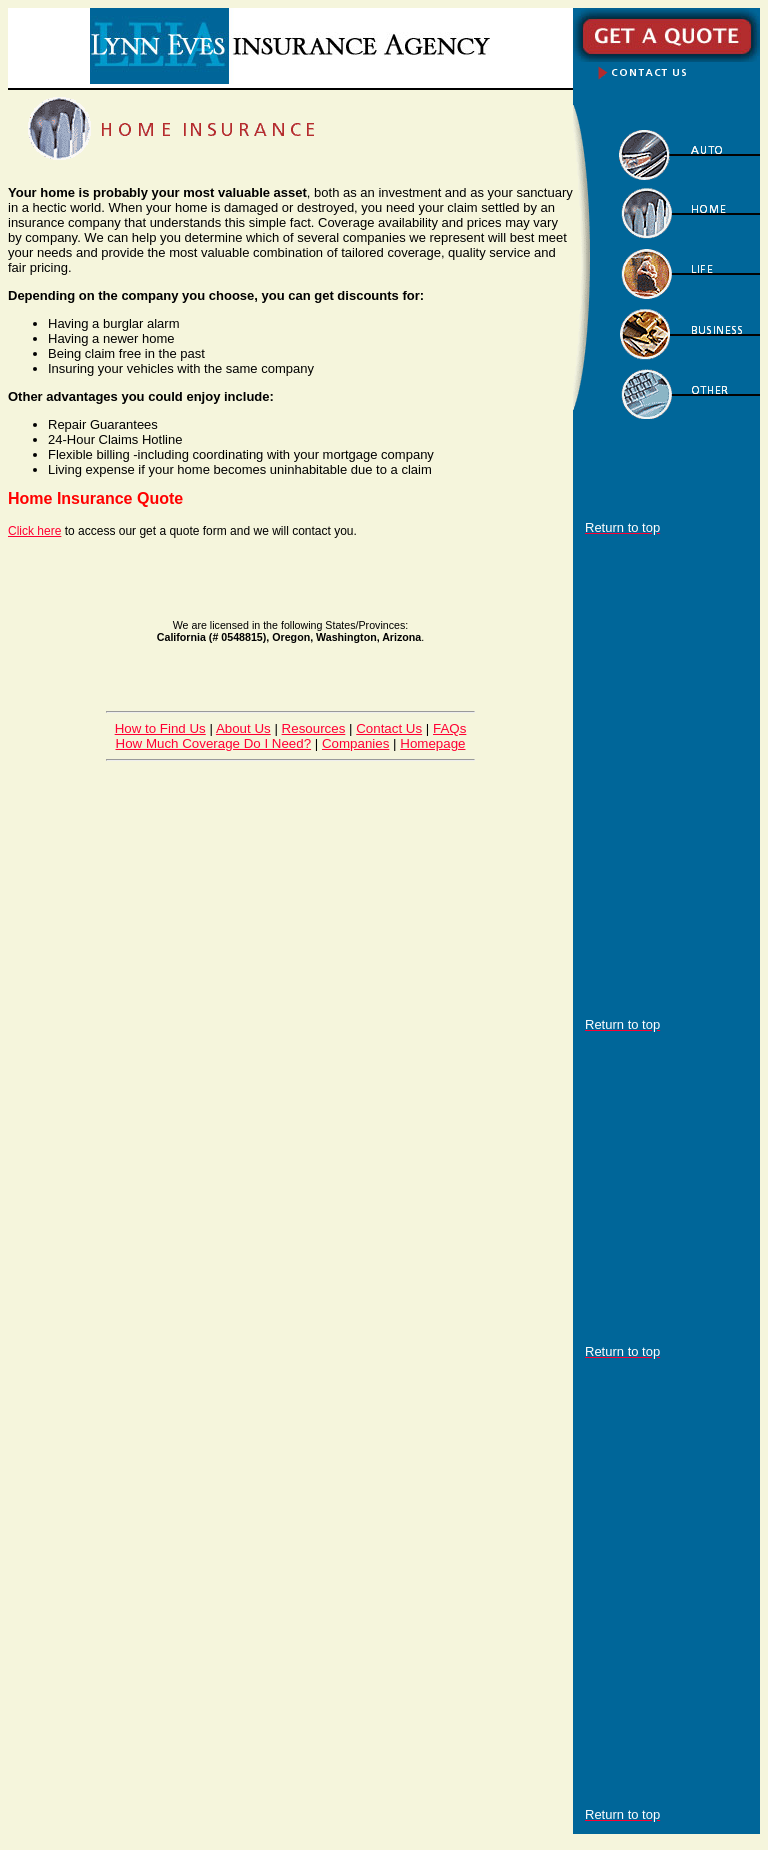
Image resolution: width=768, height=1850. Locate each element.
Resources (314, 728)
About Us (243, 728)
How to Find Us (160, 728)
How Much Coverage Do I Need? (214, 743)
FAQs (449, 728)
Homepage (432, 743)
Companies (355, 743)
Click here (34, 531)
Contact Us (389, 728)
